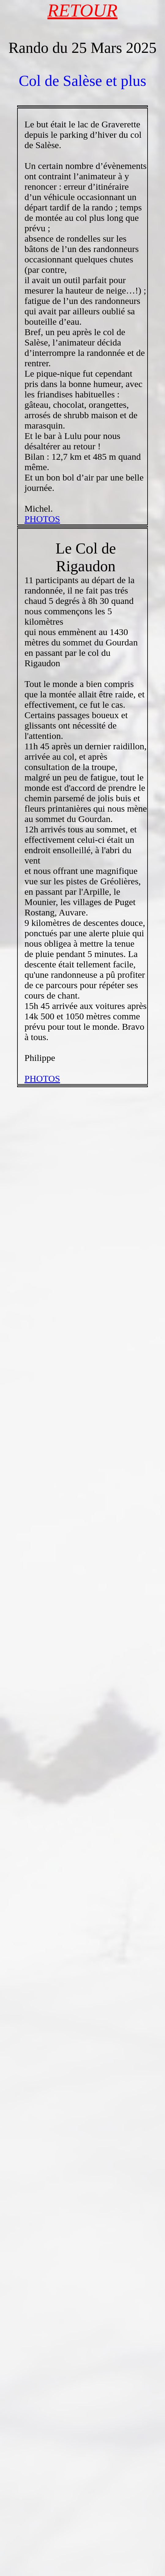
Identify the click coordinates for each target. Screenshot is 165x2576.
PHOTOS (42, 519)
